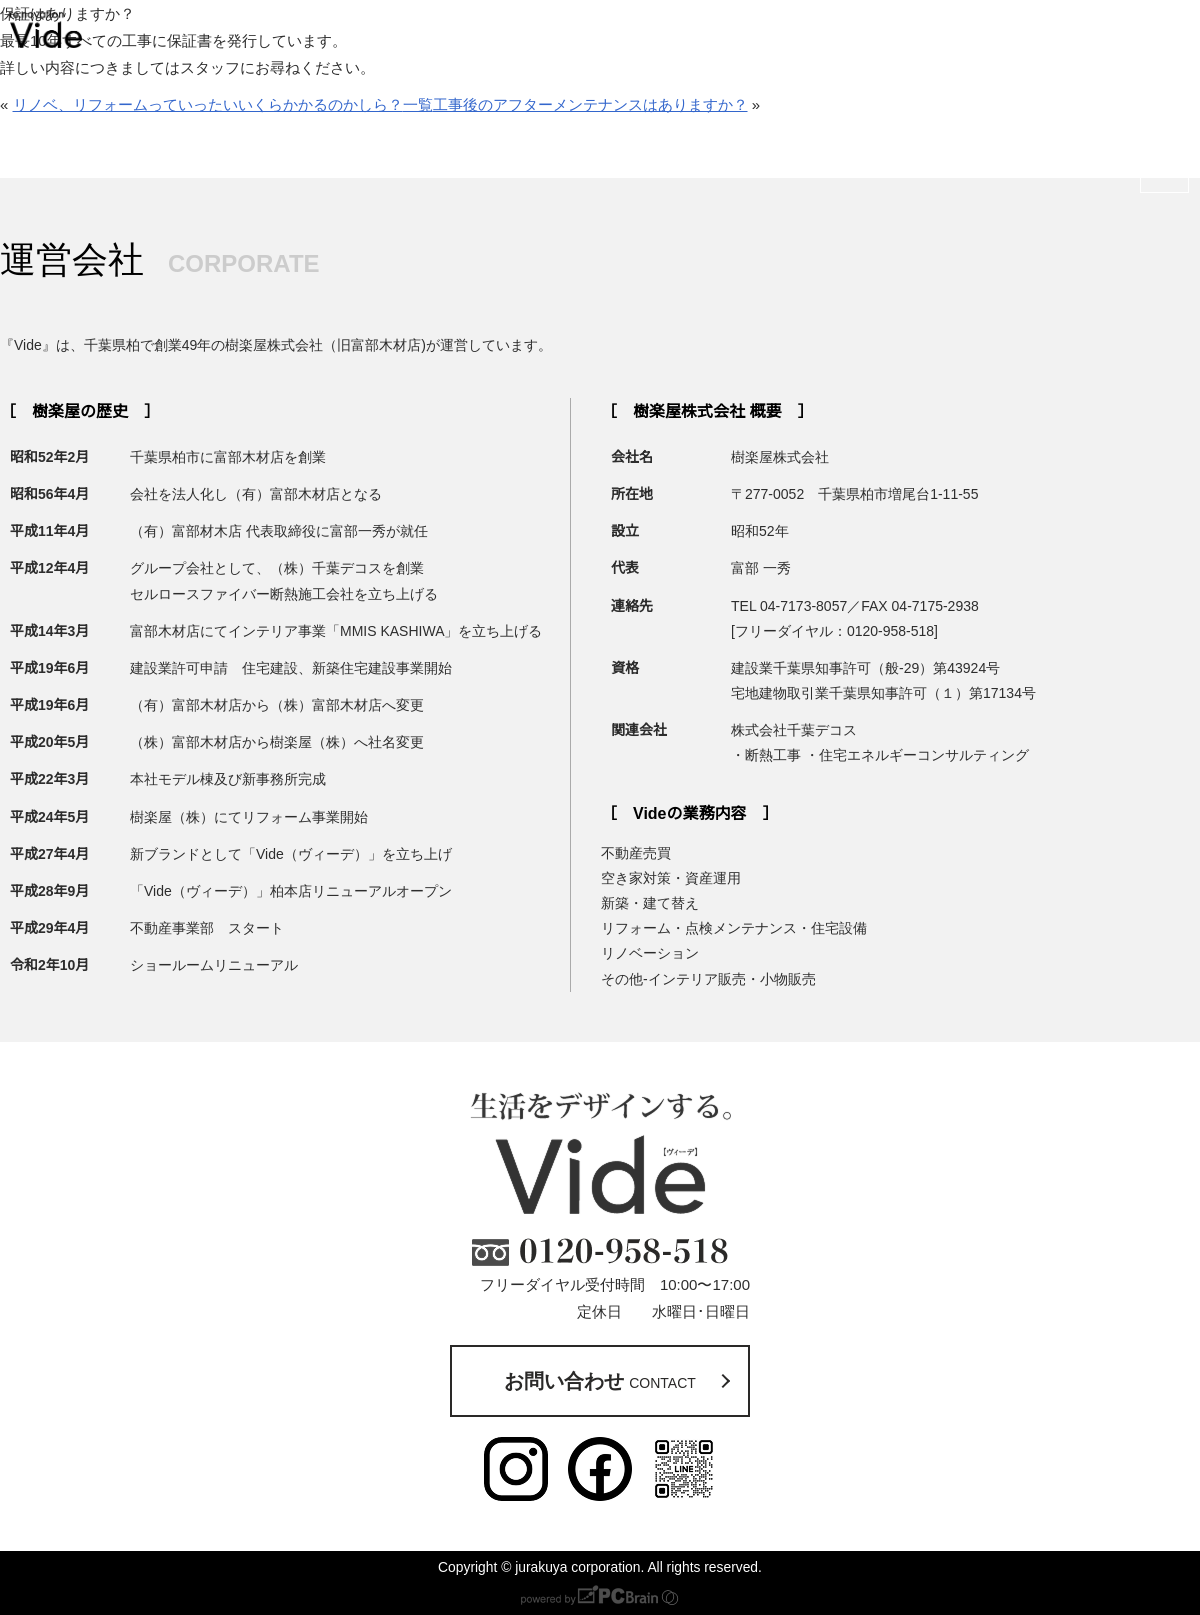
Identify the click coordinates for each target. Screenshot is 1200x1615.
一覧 (418, 104)
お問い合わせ (1164, 138)
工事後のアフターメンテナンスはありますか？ (590, 104)
